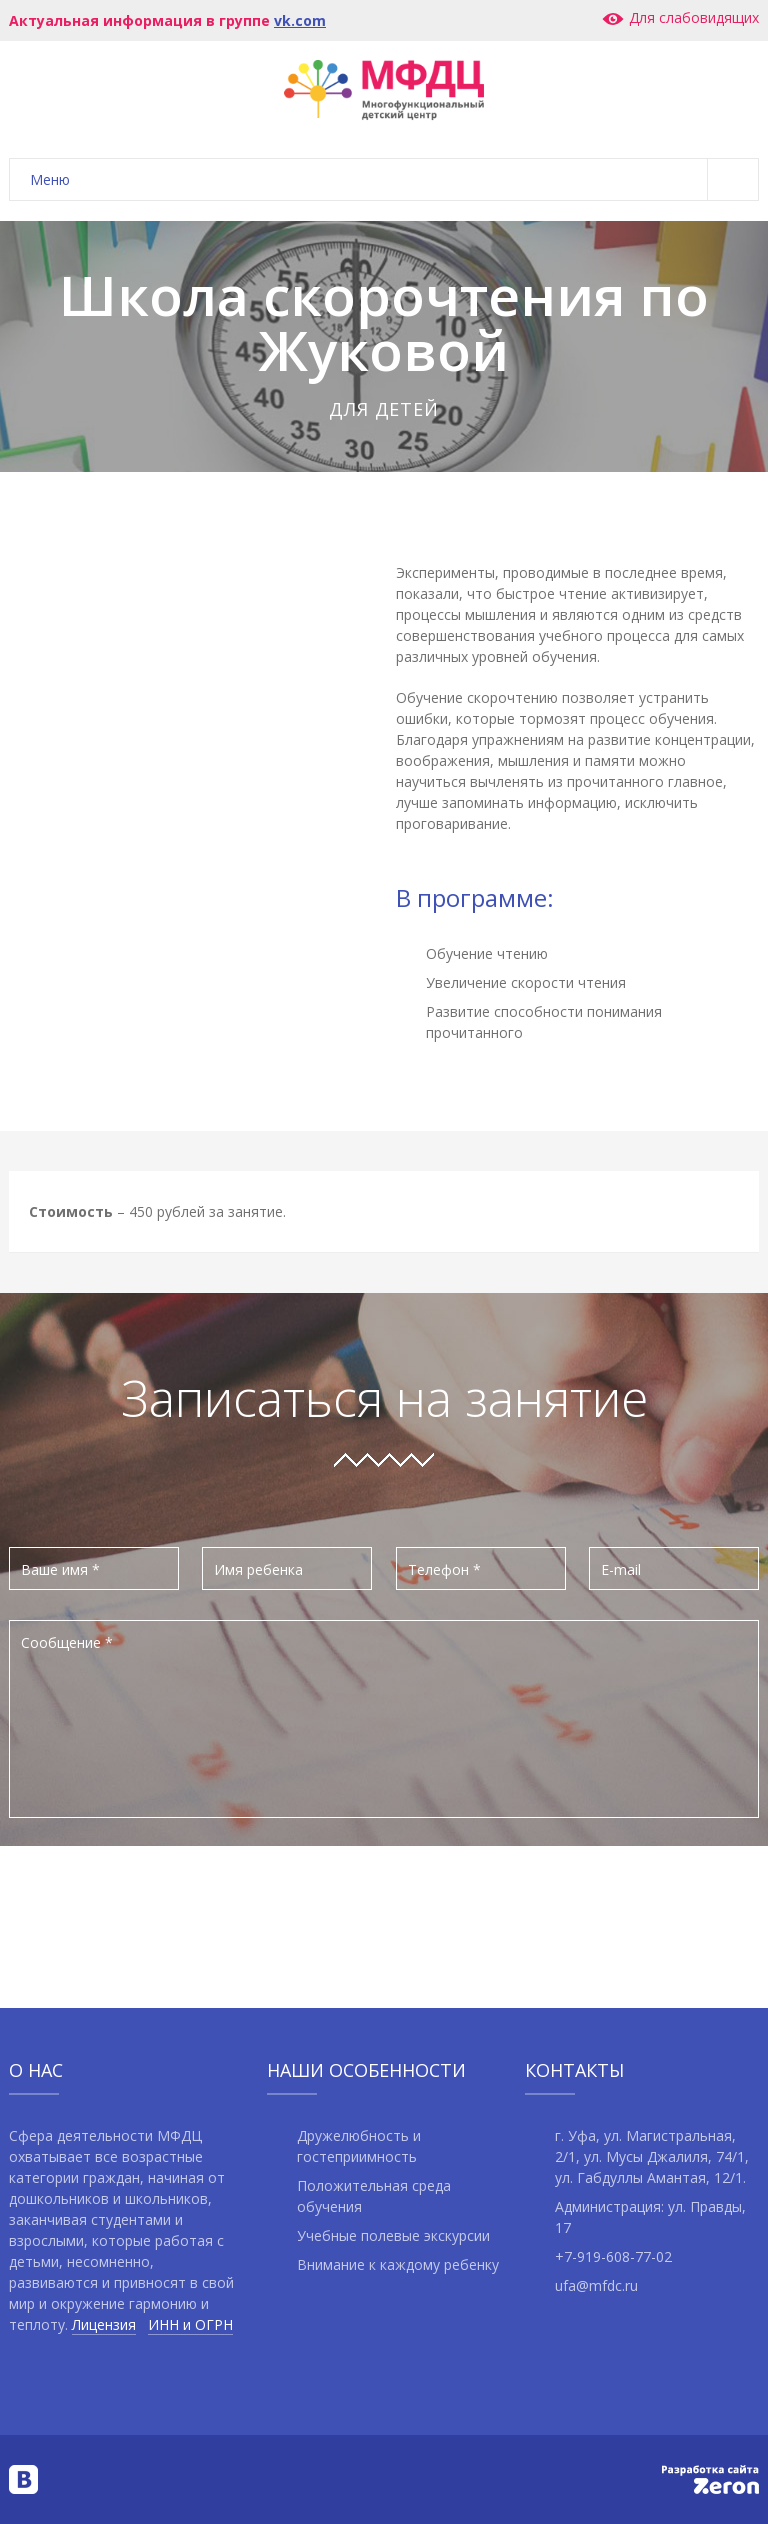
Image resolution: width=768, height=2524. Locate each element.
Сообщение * (67, 1642)
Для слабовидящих (680, 17)
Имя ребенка (258, 1569)
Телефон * (444, 1569)
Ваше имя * (60, 1569)
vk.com (300, 20)
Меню (394, 179)
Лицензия (104, 2324)
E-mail (621, 1569)
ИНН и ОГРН (190, 2324)
